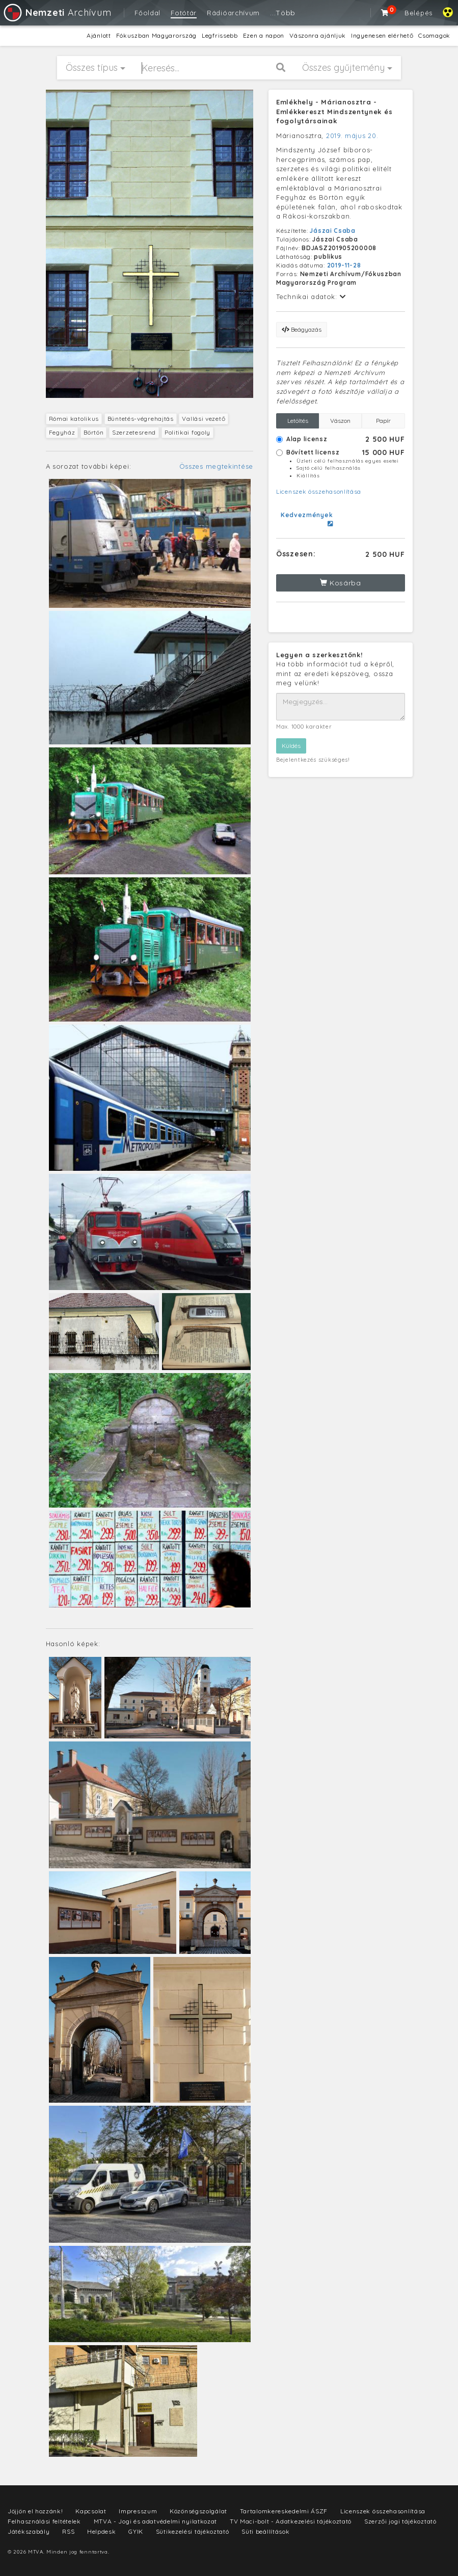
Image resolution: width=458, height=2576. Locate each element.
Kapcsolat (90, 2511)
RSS (68, 2531)
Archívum (57, 12)
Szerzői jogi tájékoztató (400, 2521)
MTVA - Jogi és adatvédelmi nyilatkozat (156, 2521)
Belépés (419, 13)
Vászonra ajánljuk (317, 35)
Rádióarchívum (233, 13)
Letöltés (297, 420)
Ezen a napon (263, 35)
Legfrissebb (220, 35)
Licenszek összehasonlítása (318, 491)
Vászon (340, 420)
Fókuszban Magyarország (156, 35)
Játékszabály (28, 2531)
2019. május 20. (352, 135)
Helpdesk (101, 2531)
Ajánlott (99, 35)
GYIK (135, 2531)
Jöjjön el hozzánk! (35, 2511)
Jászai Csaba (332, 230)
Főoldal (147, 13)
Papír (383, 420)
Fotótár (184, 13)
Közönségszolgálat (198, 2511)
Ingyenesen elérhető (382, 35)
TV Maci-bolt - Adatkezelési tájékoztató (291, 2521)
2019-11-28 (344, 265)
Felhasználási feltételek (44, 2521)
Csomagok (434, 35)
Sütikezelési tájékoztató (192, 2531)
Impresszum (138, 2511)
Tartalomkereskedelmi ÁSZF (284, 2511)
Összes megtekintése (216, 466)
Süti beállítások (265, 2531)
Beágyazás (301, 329)
